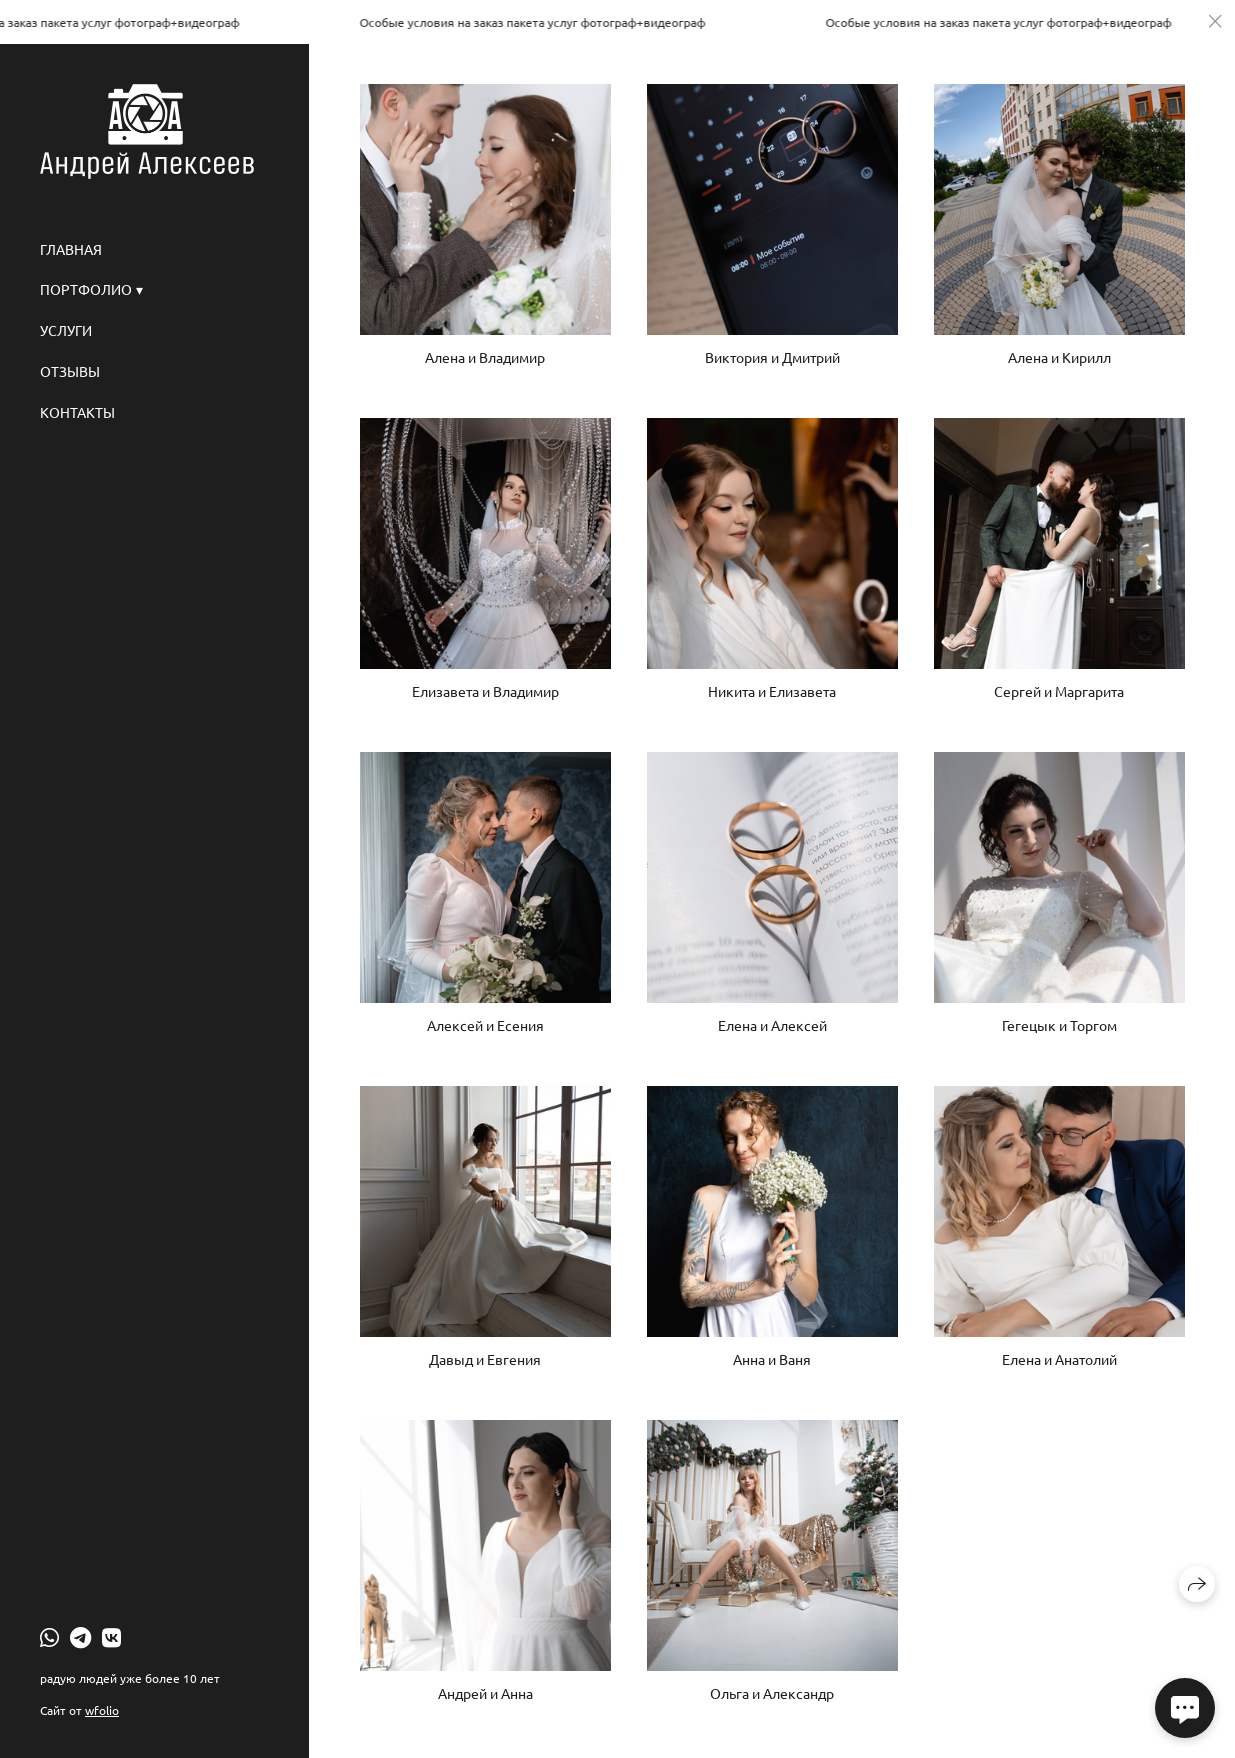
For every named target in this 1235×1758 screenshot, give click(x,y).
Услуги (66, 330)
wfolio (102, 1710)
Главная (71, 249)
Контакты (77, 412)
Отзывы (70, 371)
